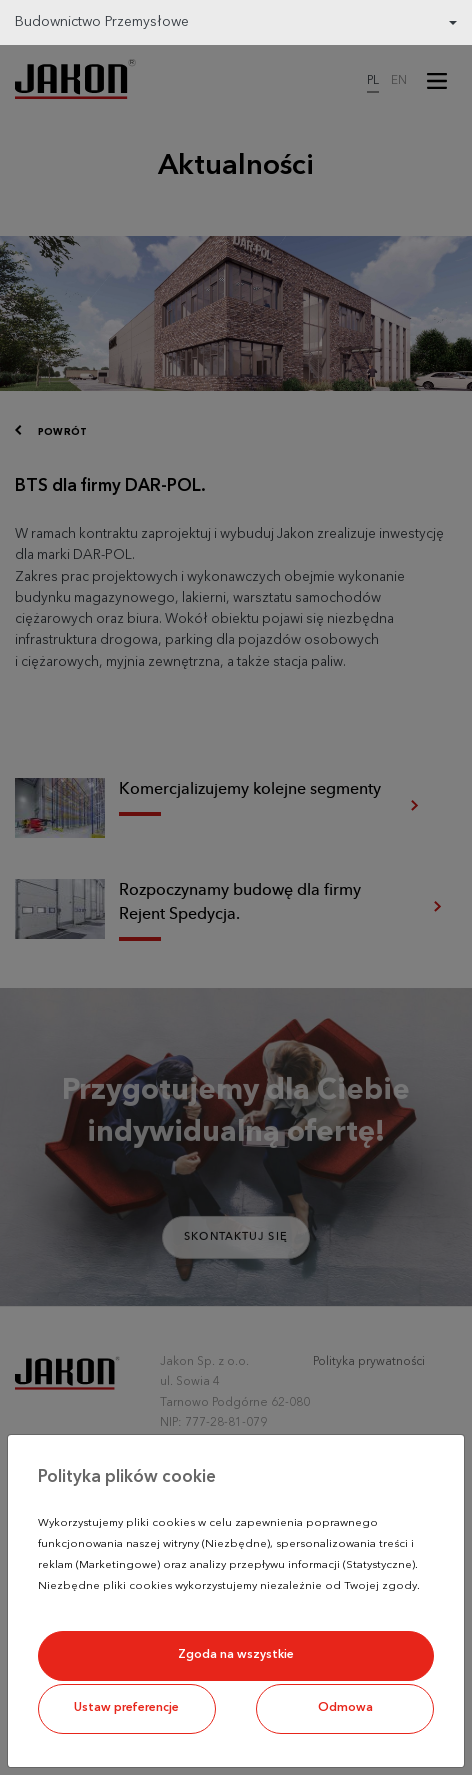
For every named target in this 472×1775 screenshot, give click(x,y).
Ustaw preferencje (126, 1708)
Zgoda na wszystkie (236, 1655)
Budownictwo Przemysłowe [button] (102, 22)
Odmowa (345, 1708)
